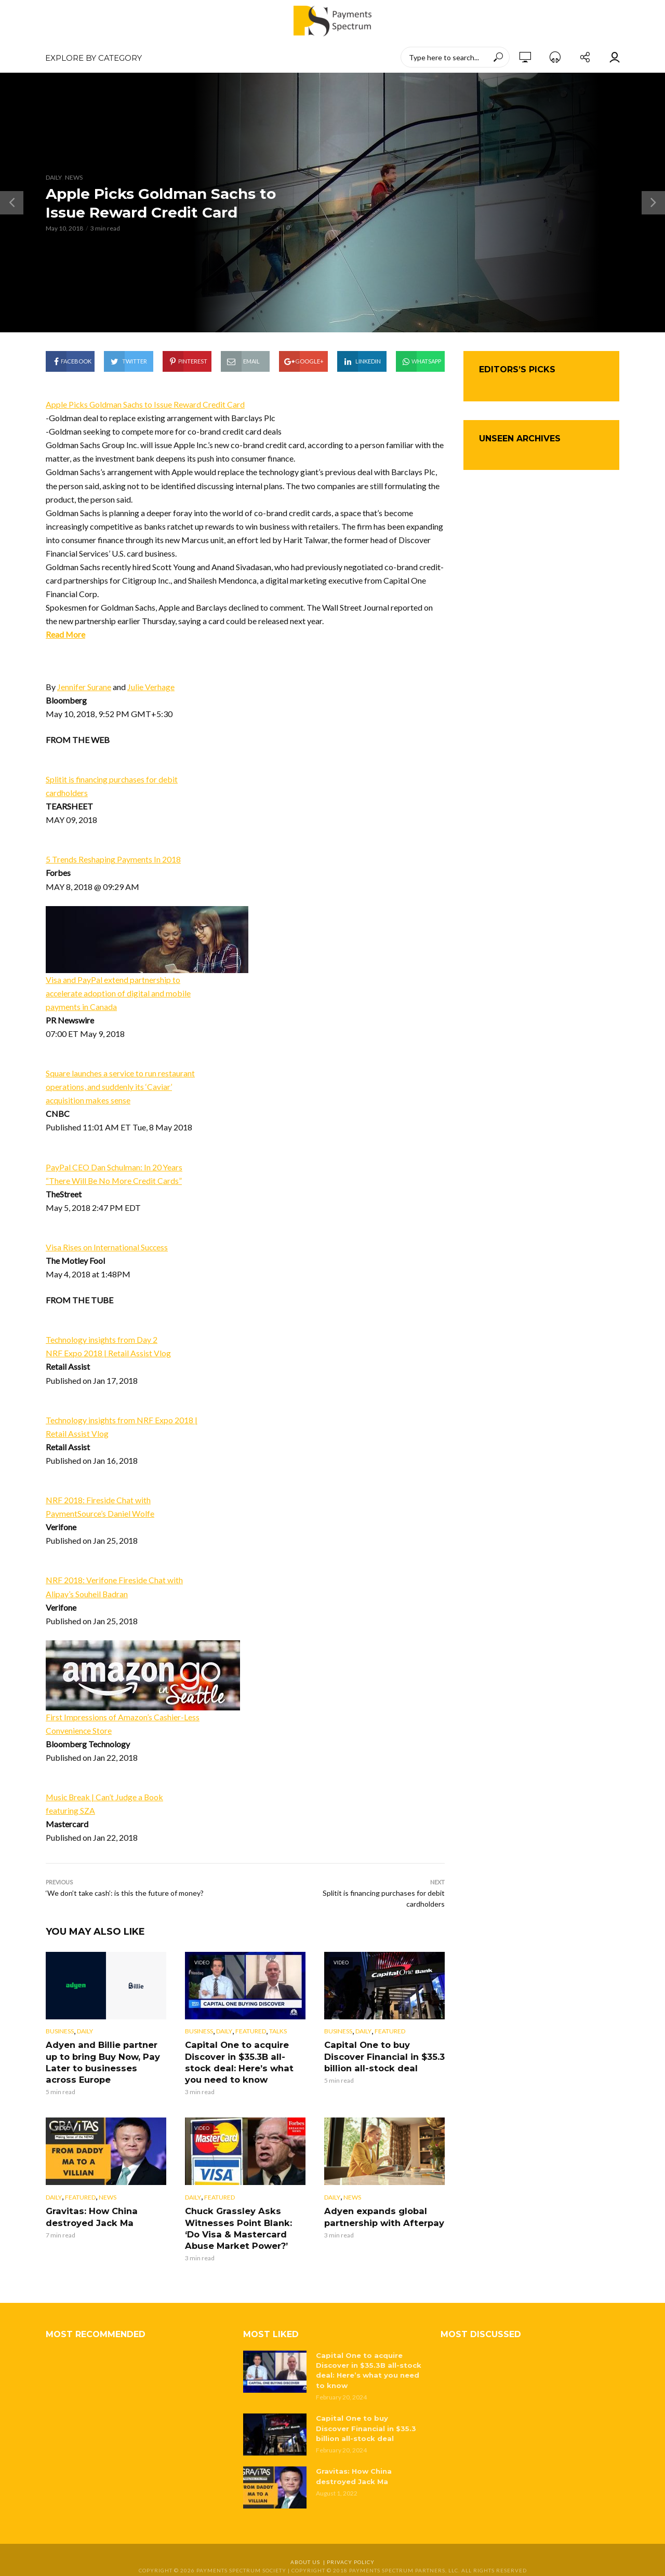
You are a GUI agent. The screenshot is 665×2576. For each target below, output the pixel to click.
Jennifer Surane (84, 687)
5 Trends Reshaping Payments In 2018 (113, 859)
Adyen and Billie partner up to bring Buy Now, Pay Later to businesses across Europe (105, 2061)
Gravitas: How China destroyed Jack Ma (90, 2215)
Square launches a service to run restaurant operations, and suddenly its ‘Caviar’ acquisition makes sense (121, 1086)
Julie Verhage (151, 687)
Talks (278, 2031)
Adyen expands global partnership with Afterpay (382, 2215)
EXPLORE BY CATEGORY (93, 58)
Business (60, 2031)
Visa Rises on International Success (107, 1247)
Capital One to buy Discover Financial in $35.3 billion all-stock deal (383, 2056)
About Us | (308, 2558)
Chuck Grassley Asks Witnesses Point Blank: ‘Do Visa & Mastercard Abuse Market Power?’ (245, 2226)
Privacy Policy (351, 2558)
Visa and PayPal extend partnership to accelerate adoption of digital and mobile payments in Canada (119, 993)
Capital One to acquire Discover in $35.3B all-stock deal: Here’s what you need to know (237, 2061)
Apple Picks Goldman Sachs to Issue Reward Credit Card (146, 404)
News (74, 177)
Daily (54, 177)
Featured (250, 2031)
